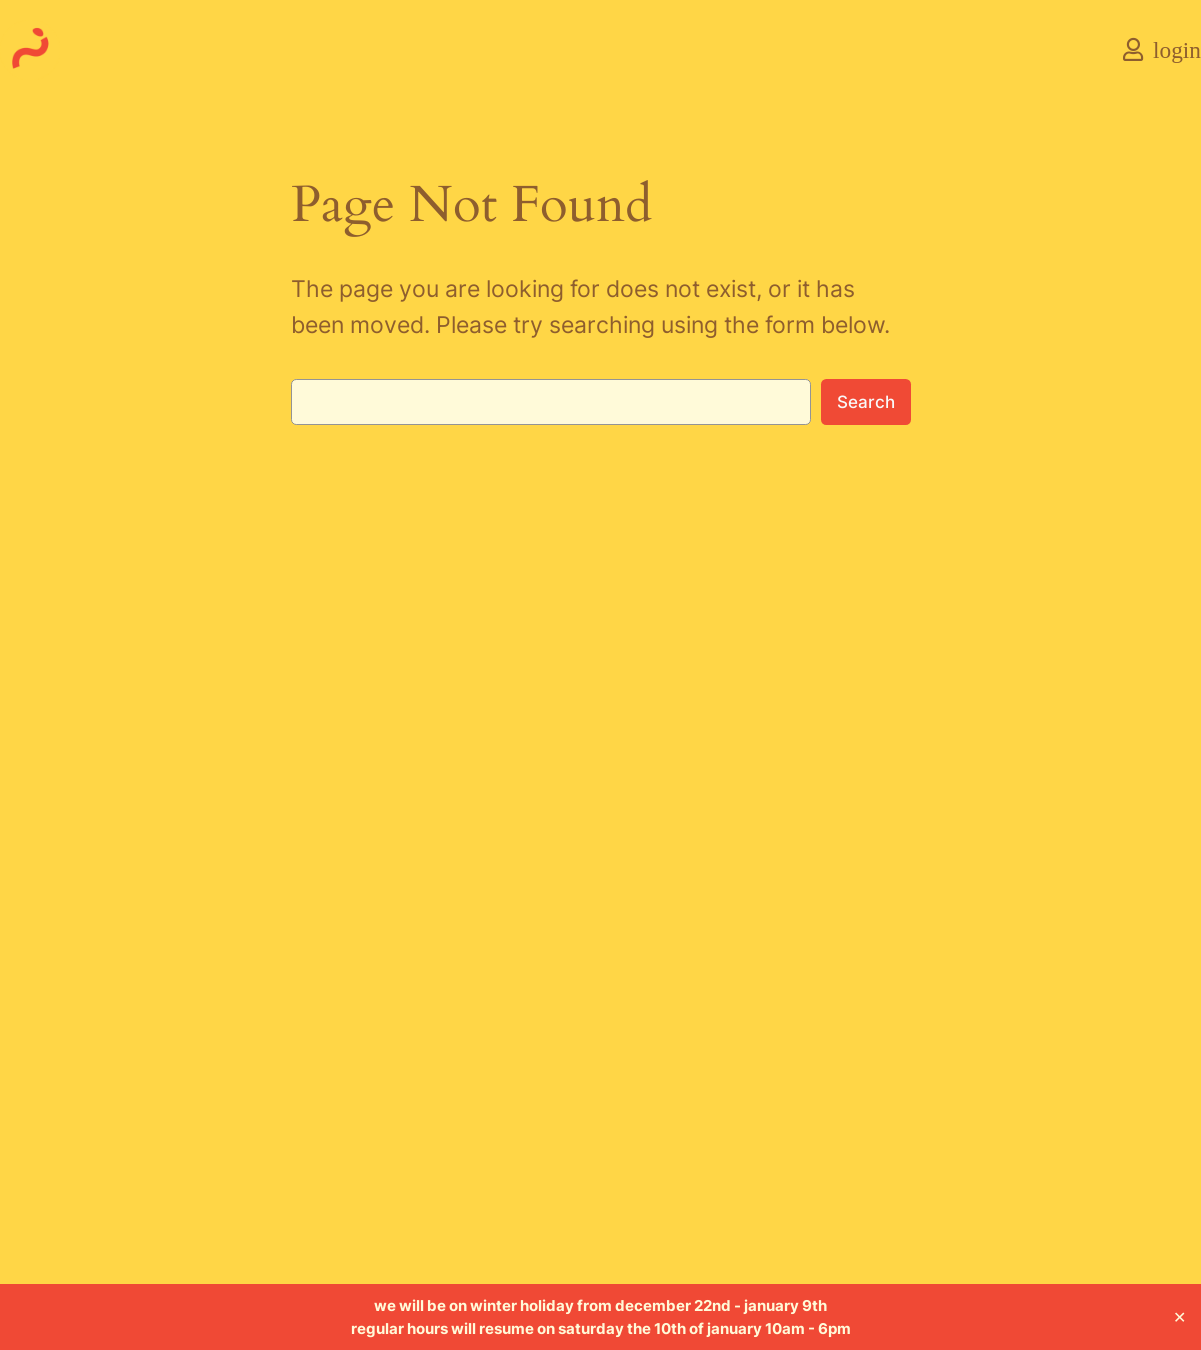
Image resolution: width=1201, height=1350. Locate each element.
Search (866, 402)
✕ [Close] (1179, 1316)
